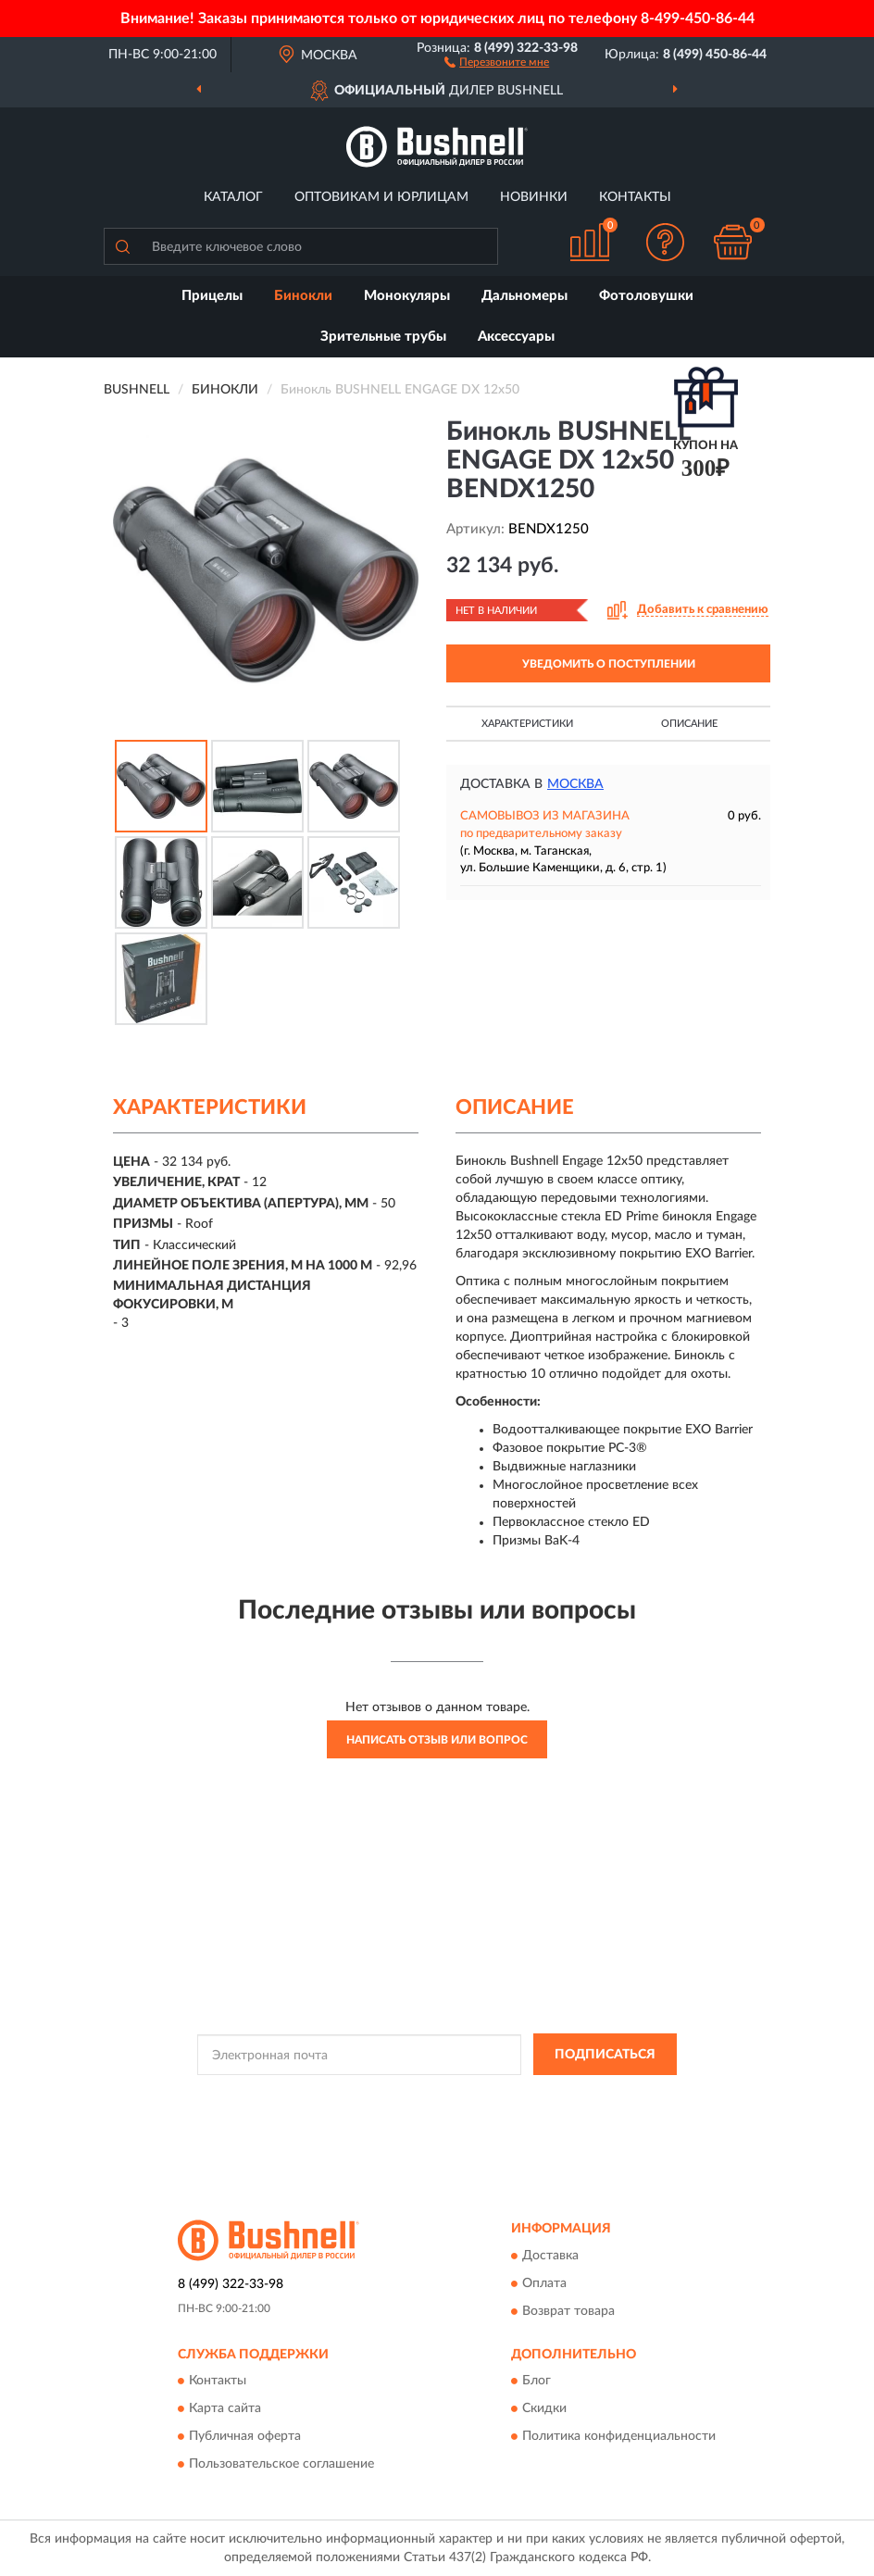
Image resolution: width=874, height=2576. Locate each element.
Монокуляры (407, 296)
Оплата (544, 2283)
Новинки (534, 197)
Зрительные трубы (383, 337)
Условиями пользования (412, 2112)
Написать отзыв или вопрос (437, 1739)
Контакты (635, 197)
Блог (536, 2380)
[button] (496, 61)
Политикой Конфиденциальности (528, 2096)
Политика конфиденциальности (619, 2436)
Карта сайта (225, 2408)
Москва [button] (575, 784)
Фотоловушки (646, 296)
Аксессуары (516, 337)
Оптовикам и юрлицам (381, 197)
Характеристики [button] (527, 724)
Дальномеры (524, 296)
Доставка (550, 2255)
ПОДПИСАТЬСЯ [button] (605, 2054)
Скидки (544, 2408)
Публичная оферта (245, 2436)
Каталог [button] (233, 197)
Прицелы (212, 296)
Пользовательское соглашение (281, 2463)
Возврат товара (568, 2311)
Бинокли (303, 296)
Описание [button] (689, 724)
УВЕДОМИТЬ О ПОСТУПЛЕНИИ (608, 663)
